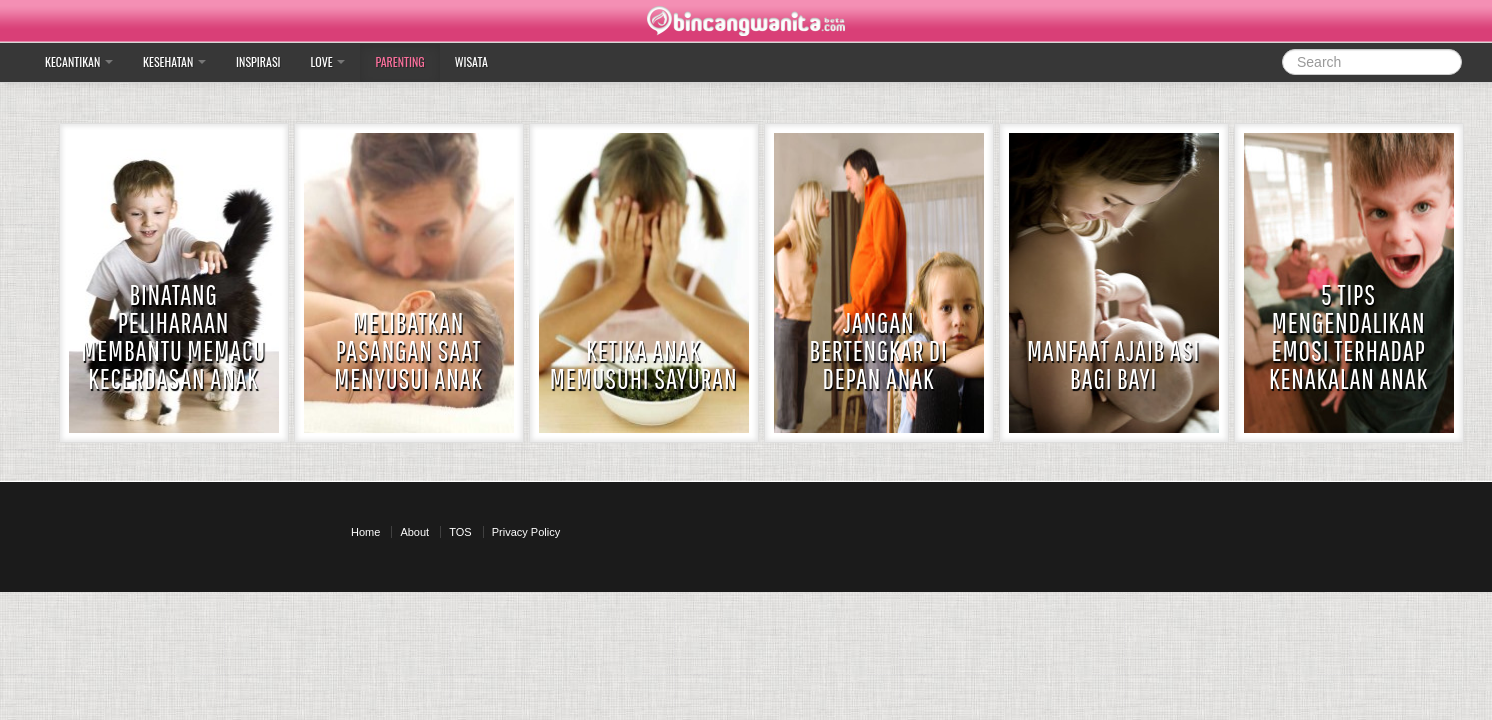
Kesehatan (174, 61)
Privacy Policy (526, 532)
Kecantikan (79, 61)
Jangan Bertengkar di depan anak (879, 350)
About (414, 532)
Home (365, 532)
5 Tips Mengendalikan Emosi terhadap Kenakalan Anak (1348, 336)
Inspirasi (258, 61)
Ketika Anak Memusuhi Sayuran (644, 364)
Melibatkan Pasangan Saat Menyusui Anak (408, 350)
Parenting (399, 61)
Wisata (471, 61)
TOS (460, 532)
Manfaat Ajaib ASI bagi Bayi (1113, 364)
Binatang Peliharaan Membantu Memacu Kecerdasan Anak (173, 336)
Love (328, 61)
